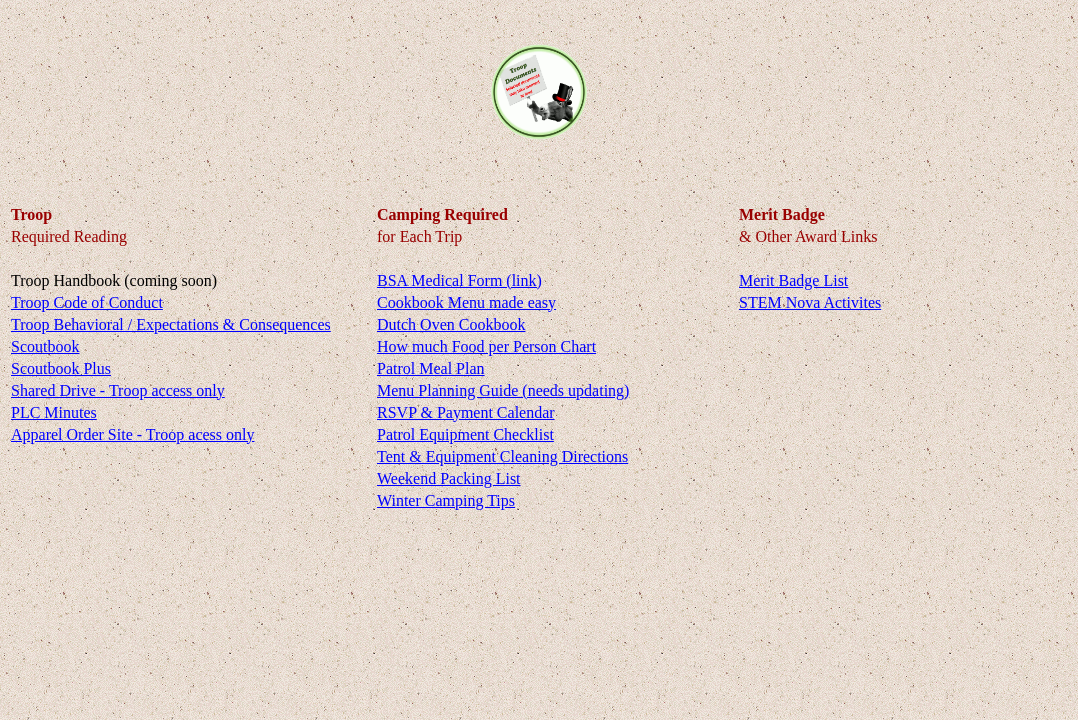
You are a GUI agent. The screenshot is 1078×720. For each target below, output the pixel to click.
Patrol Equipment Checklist (465, 434)
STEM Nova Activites (810, 302)
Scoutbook (45, 346)
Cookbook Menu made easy (466, 302)
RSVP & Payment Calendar (466, 412)
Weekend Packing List (449, 478)
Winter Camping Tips (446, 500)
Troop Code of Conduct (87, 302)
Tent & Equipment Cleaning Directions (502, 456)
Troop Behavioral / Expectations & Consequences (171, 324)
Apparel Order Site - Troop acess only (133, 434)
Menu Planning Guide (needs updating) (503, 390)
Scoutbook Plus (61, 368)
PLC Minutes (54, 412)
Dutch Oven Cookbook (451, 324)
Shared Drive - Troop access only (118, 390)
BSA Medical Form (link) (459, 280)
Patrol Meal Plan (431, 368)
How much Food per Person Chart (486, 346)
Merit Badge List (793, 280)
